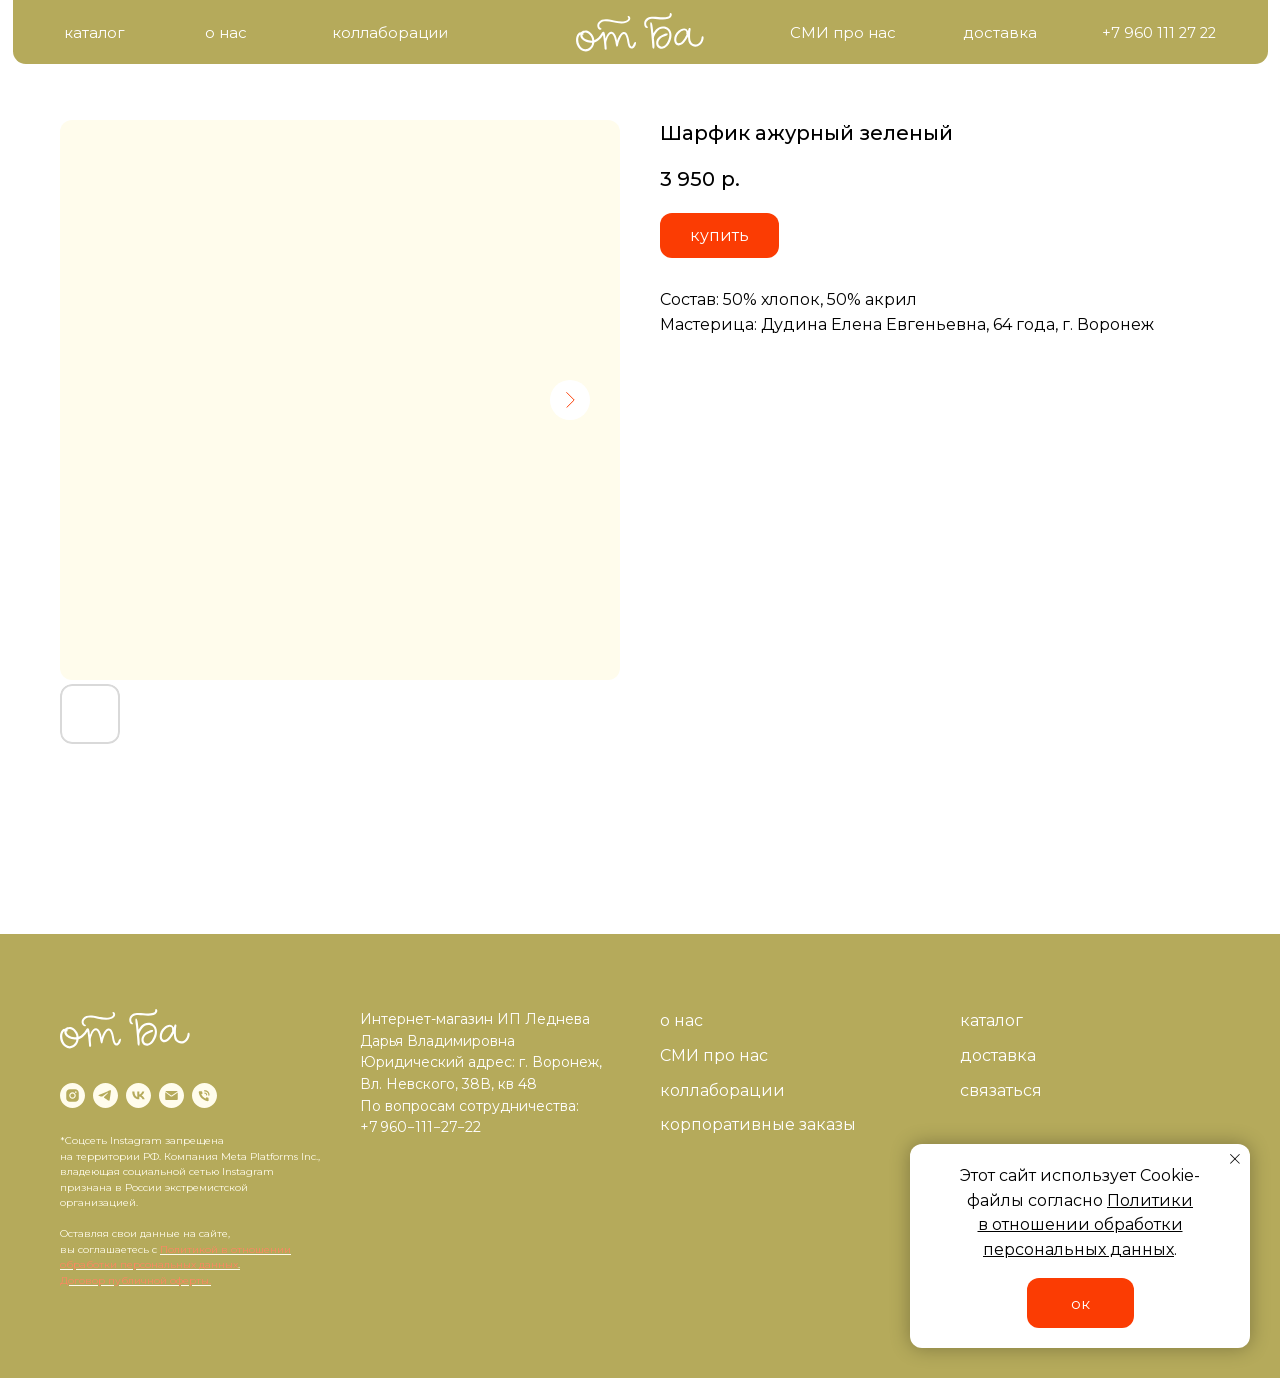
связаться (1001, 1090)
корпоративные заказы (758, 1124)
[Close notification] (1235, 1159)
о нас (681, 1020)
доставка (998, 1055)
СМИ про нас (714, 1055)
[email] (171, 1095)
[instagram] (72, 1095)
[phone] (204, 1095)
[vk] (138, 1095)
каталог (991, 1020)
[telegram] (105, 1095)
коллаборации (722, 1090)
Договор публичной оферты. (135, 1280)
